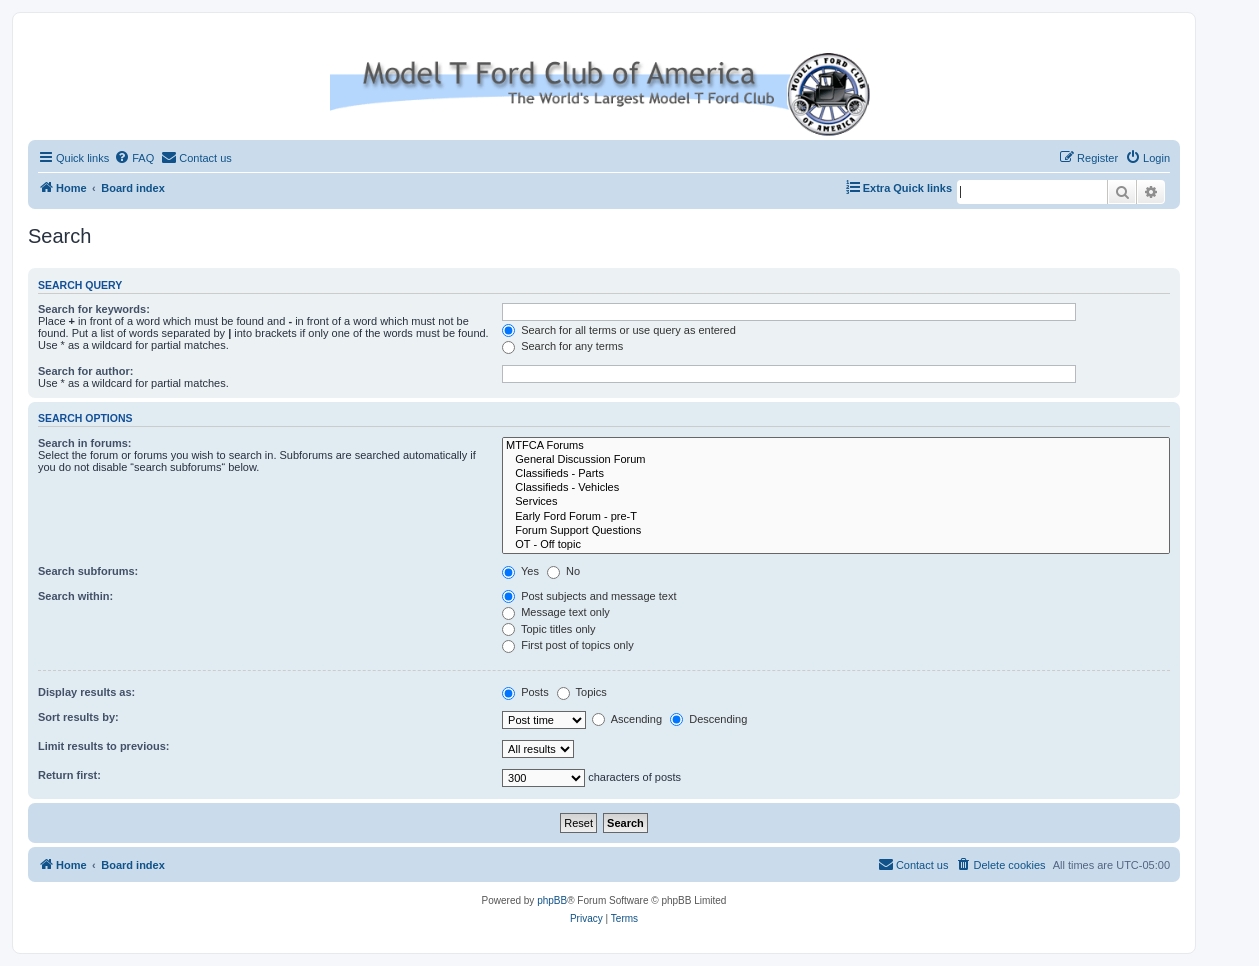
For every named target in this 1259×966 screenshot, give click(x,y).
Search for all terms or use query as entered (619, 330)
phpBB (552, 900)
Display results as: (86, 692)
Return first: (69, 775)
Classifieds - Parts (836, 474)
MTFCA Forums (836, 446)
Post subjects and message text (589, 596)
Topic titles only (548, 629)
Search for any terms (562, 346)
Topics (582, 692)
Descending (708, 719)
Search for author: (85, 371)
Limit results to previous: (103, 746)
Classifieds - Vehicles (836, 488)
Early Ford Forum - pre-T (836, 517)
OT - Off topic (836, 545)
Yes (520, 571)
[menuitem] (134, 158)
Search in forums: (85, 443)
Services (836, 502)
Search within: (75, 596)
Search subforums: (88, 571)
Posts (525, 692)
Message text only (556, 612)
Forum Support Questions (836, 531)
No (563, 571)
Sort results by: (78, 717)
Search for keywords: (94, 309)
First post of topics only (568, 645)
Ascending (627, 719)
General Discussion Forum (836, 460)
